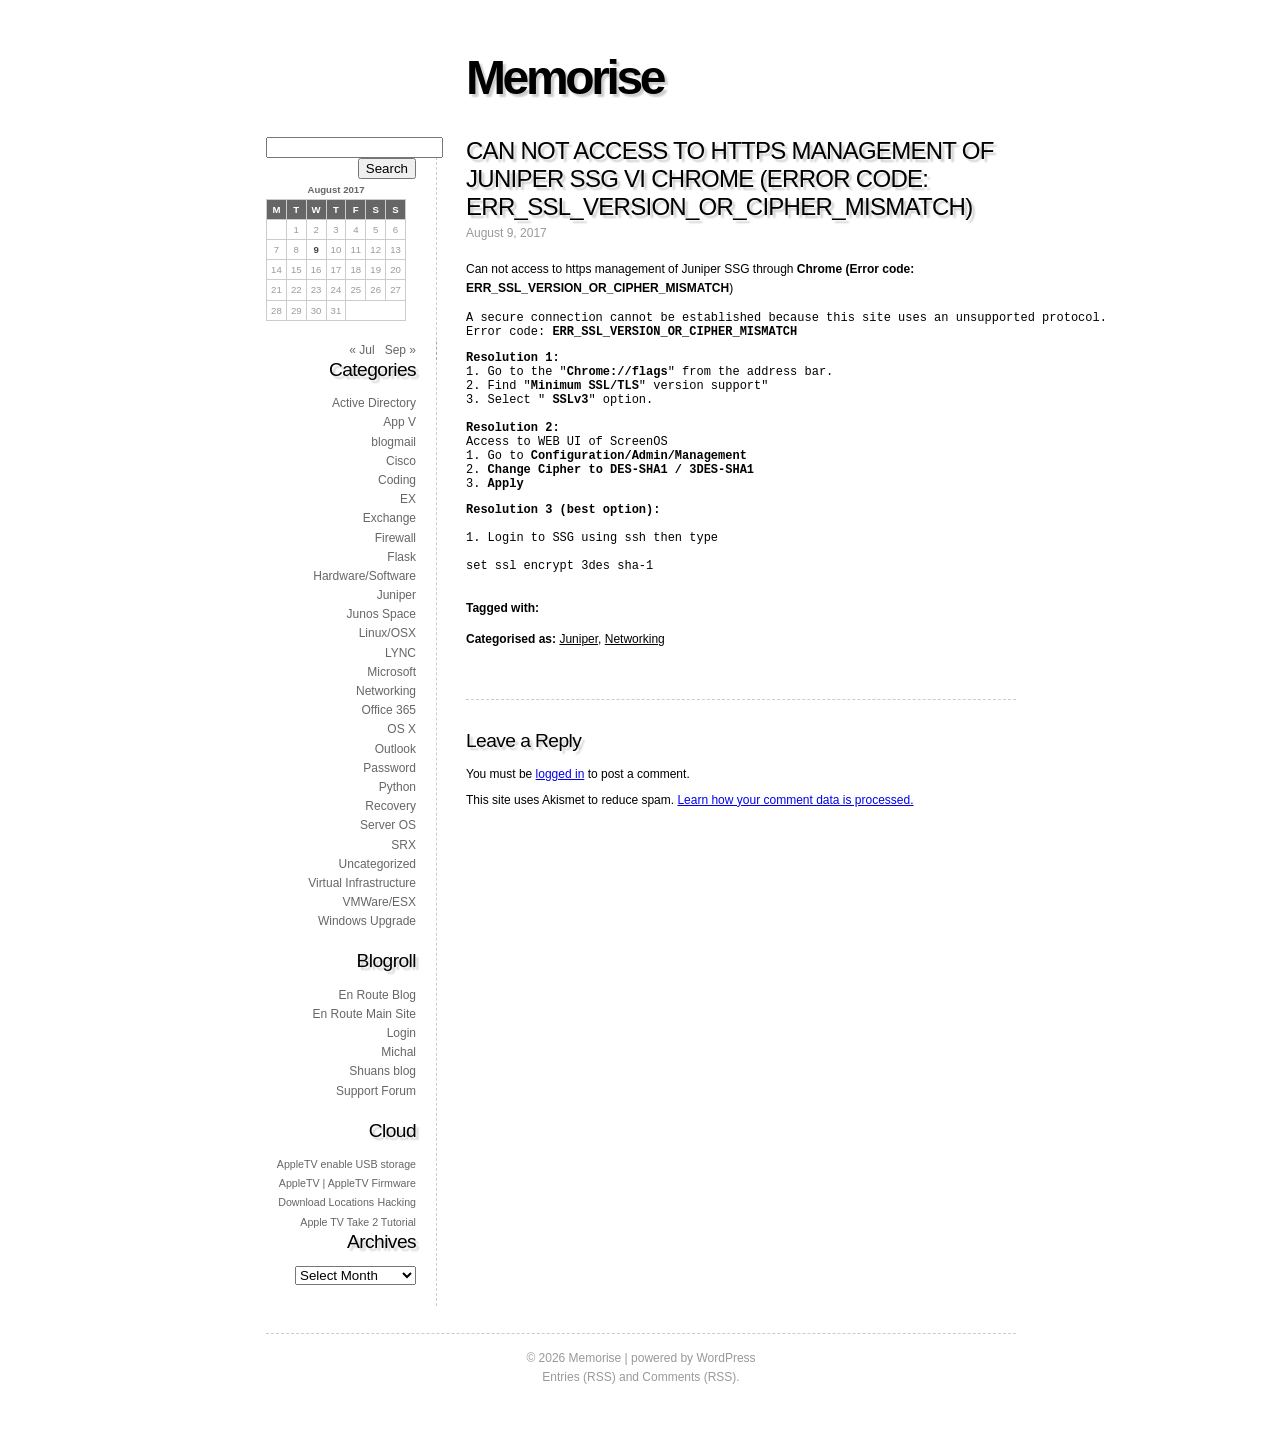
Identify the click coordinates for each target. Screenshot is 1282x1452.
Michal (398, 1052)
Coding (397, 480)
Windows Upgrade (367, 921)
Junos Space (381, 614)
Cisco (401, 461)
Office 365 (389, 710)
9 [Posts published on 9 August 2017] (315, 249)
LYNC (400, 653)
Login (401, 1033)
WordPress (725, 1358)
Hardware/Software (364, 576)
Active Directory (374, 403)
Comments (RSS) (689, 1377)
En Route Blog (377, 995)
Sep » (400, 350)
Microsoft (391, 672)
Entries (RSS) (578, 1377)
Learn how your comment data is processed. (795, 851)
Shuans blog (382, 1071)
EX (408, 499)
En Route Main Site (364, 1014)
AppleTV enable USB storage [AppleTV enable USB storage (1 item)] (346, 1164)
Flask (401, 557)
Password (389, 768)
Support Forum (376, 1091)
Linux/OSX (387, 633)
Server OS (388, 825)
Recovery (390, 806)
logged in (560, 825)
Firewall (395, 538)
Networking (635, 690)
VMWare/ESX (379, 902)
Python (397, 787)
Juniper (578, 690)
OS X (401, 729)
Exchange (389, 518)
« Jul (361, 350)
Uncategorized (377, 864)
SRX (403, 845)
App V (399, 422)
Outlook (395, 749)
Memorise (564, 77)
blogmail (393, 442)
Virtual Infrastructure (362, 883)
